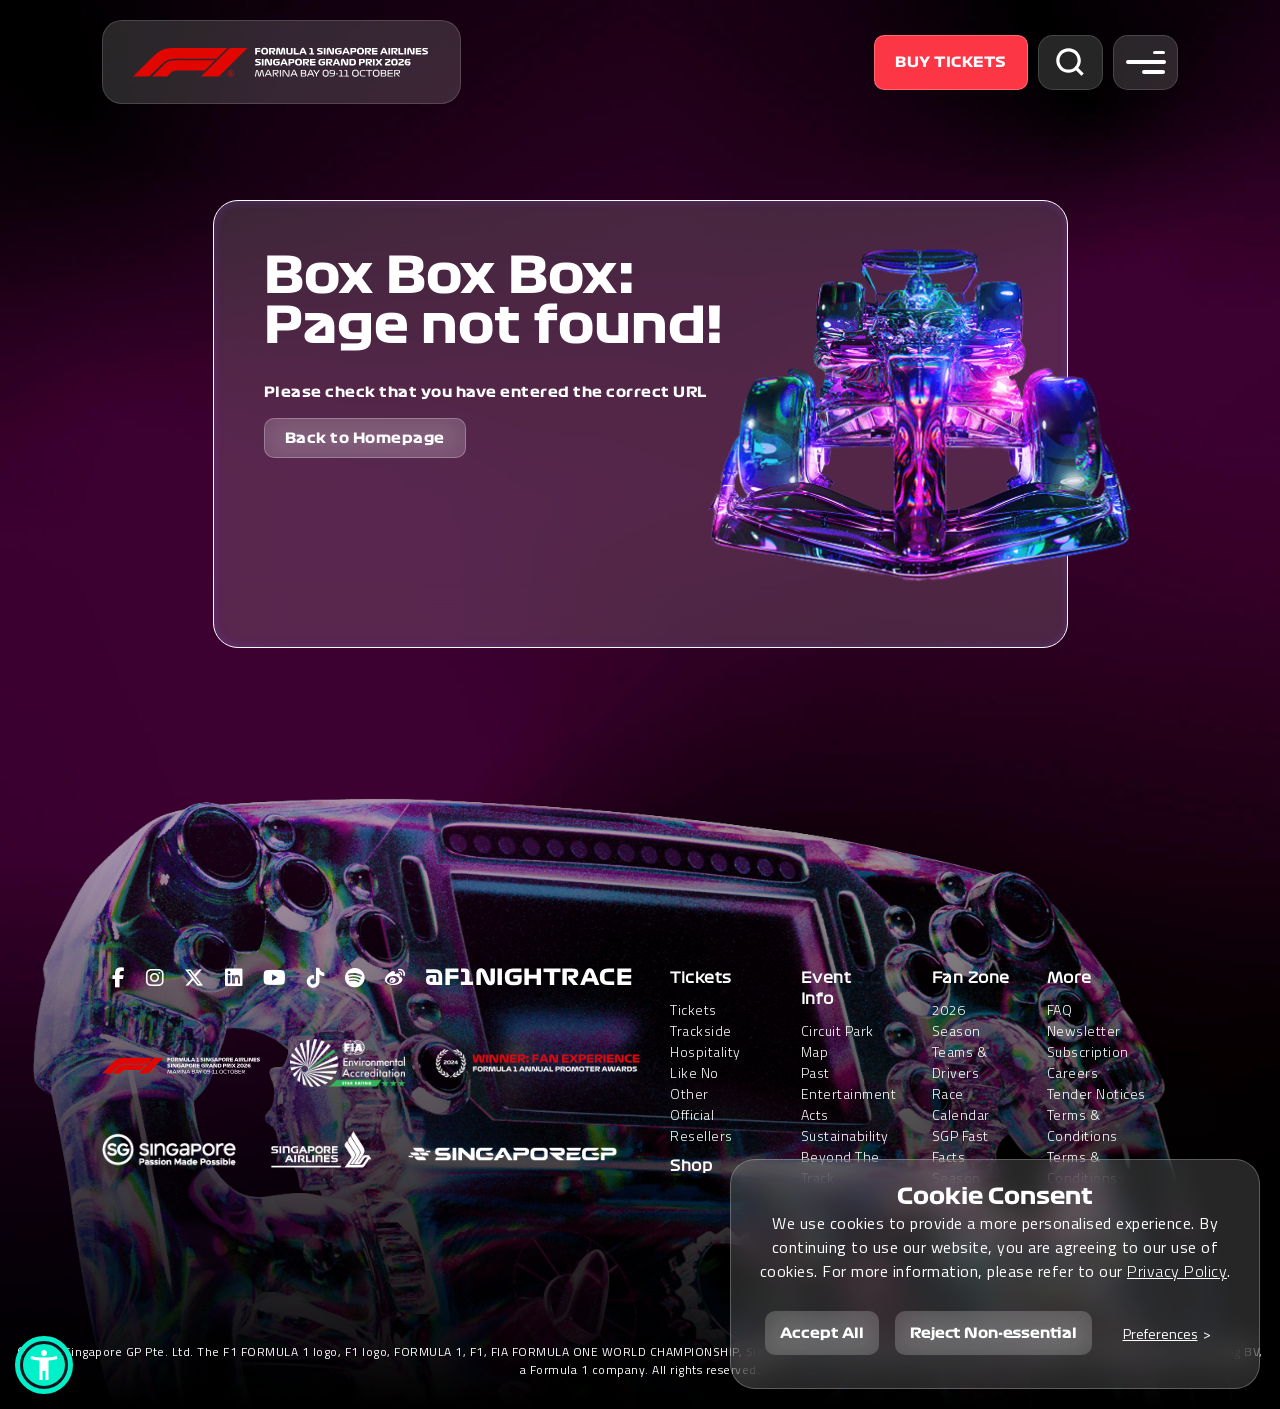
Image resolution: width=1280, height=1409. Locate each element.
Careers (1073, 1072)
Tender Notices (1096, 1093)
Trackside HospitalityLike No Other (705, 1062)
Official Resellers (701, 1125)
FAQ (1060, 1009)
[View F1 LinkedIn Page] (234, 978)
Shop (691, 1166)
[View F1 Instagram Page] (155, 978)
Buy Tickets (951, 62)
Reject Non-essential (993, 1333)
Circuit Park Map (837, 1041)
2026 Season (956, 1020)
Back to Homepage (365, 438)
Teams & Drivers (960, 1062)
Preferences (1160, 1333)
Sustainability (845, 1135)
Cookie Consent (995, 1196)
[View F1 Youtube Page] (275, 978)
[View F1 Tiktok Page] (316, 978)
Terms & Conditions (1082, 1125)
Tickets (701, 978)
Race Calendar (961, 1104)
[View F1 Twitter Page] (194, 978)
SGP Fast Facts (960, 1146)
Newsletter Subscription (1088, 1041)
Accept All (822, 1333)
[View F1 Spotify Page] (355, 978)
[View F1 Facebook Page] (119, 978)
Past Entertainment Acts (849, 1093)
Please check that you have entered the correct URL (485, 392)
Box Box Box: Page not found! (493, 301)
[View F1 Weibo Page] (395, 978)
